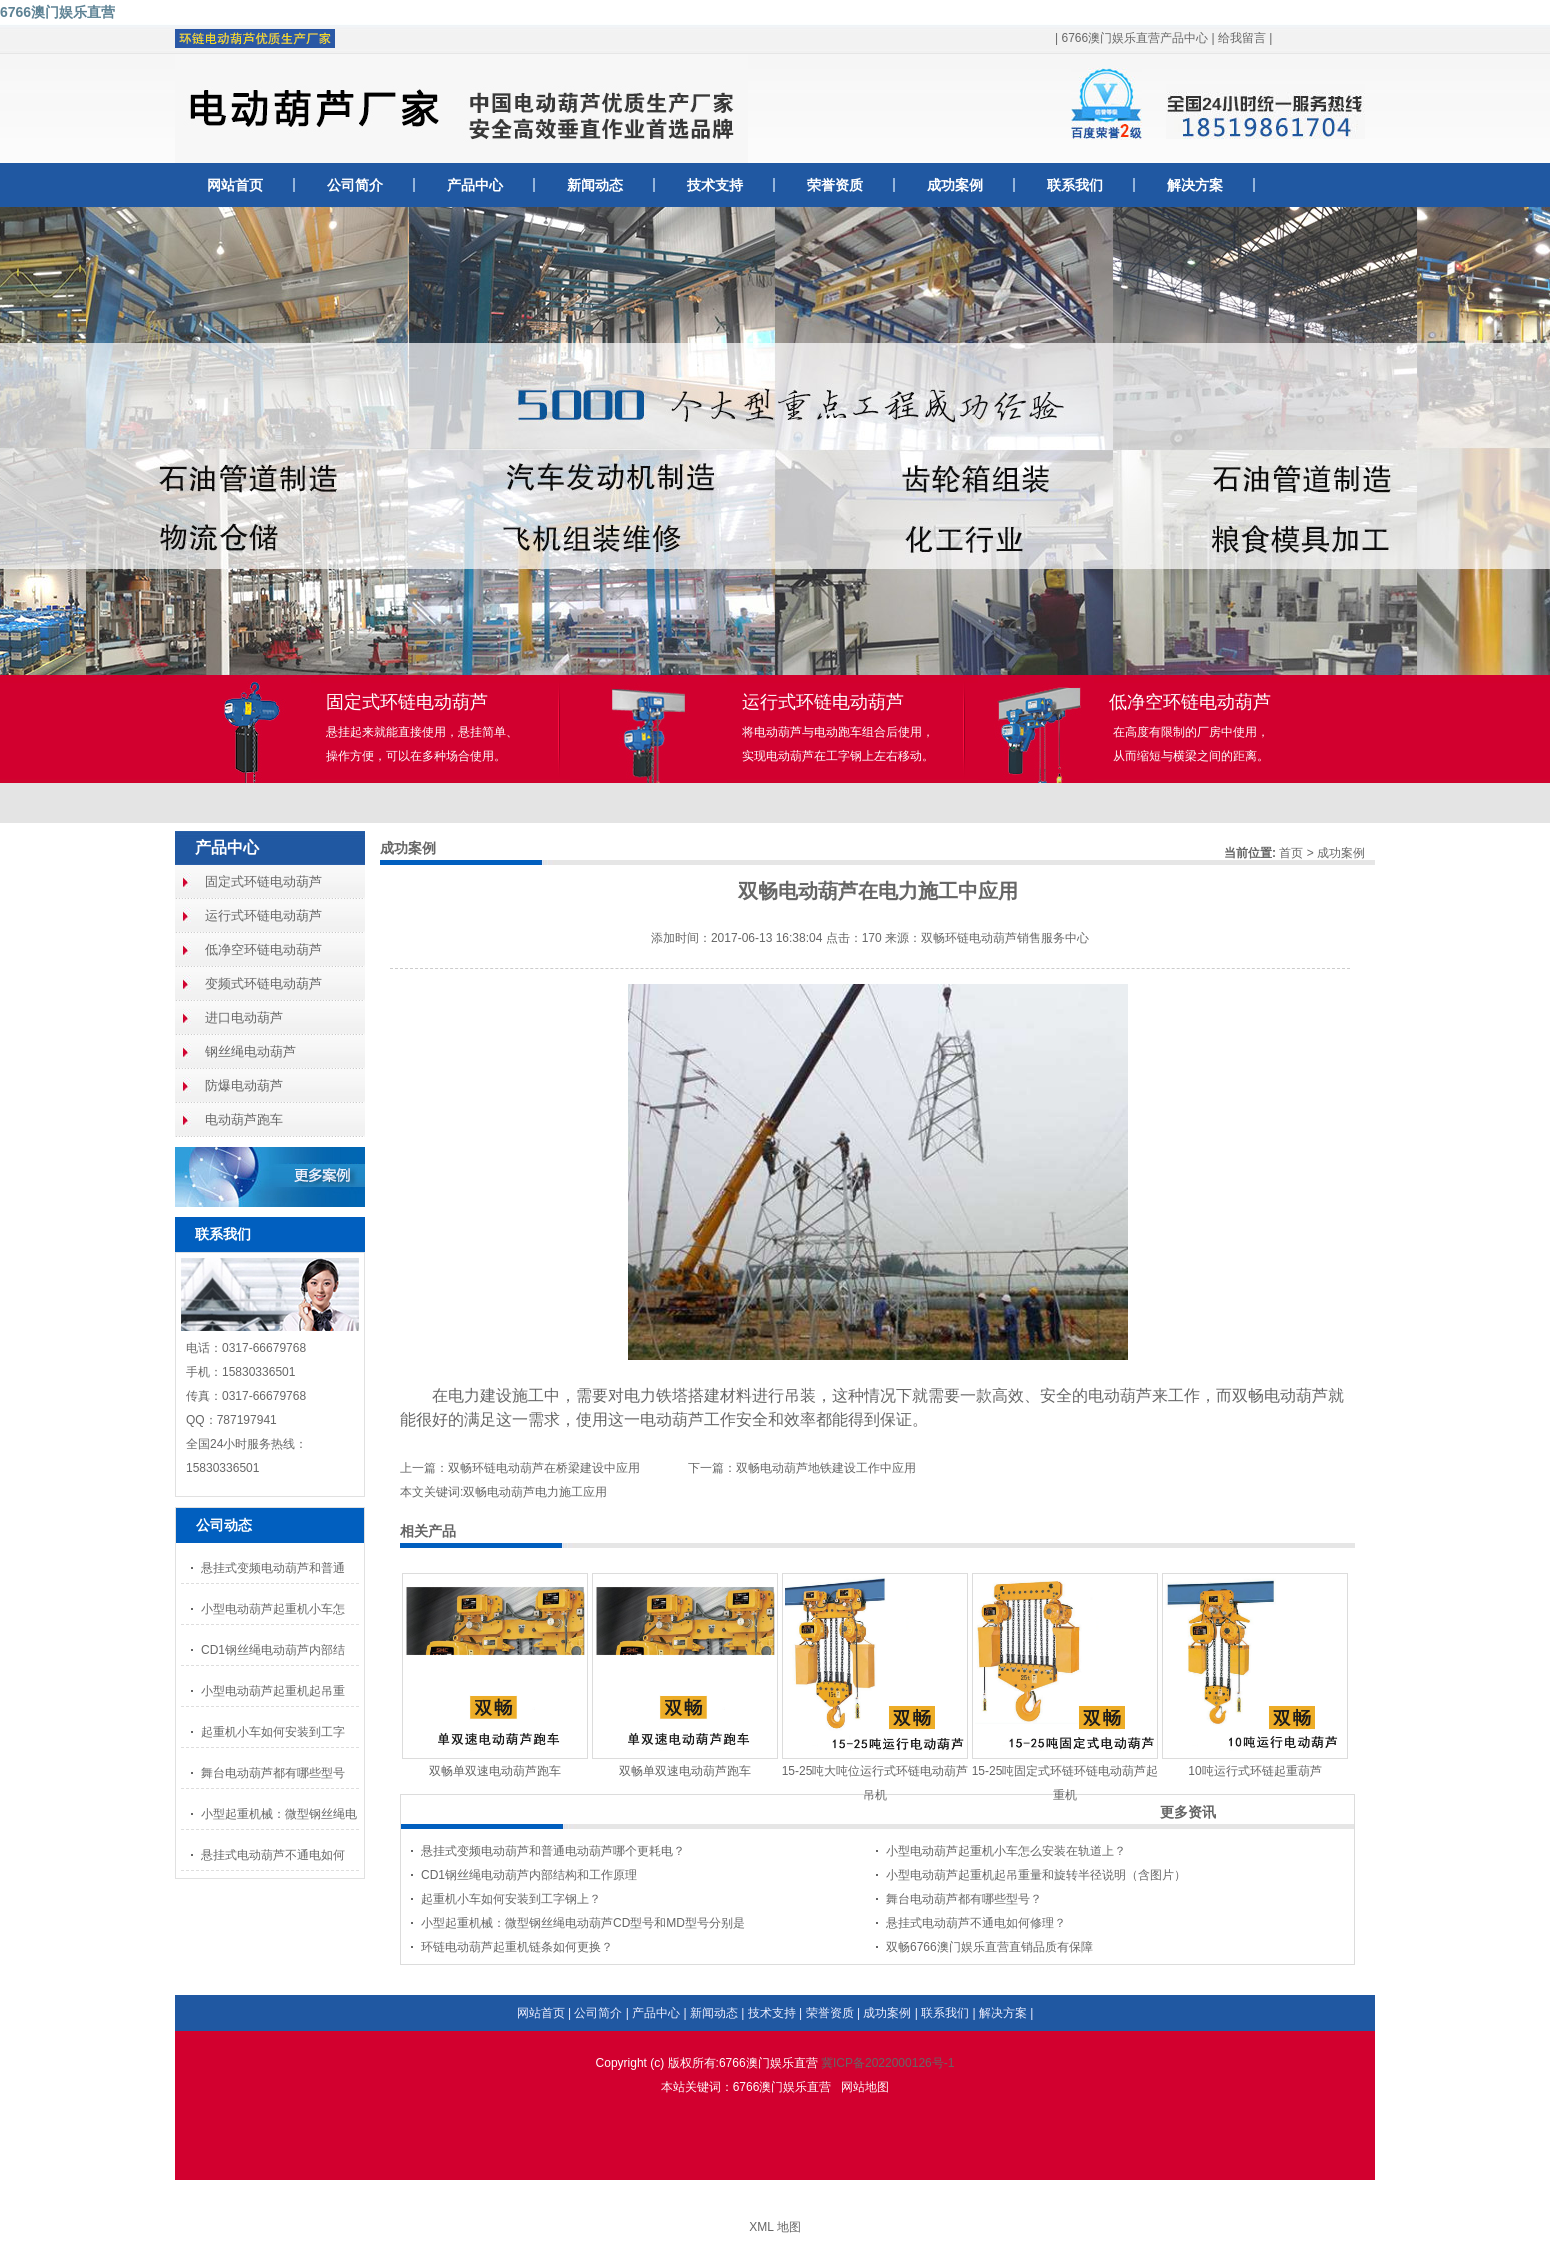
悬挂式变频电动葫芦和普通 (273, 1568)
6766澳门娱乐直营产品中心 (1134, 38)
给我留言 (1242, 38)
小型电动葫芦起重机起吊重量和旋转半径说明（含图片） (1036, 1875)
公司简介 (355, 185)
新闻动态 (595, 185)
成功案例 (955, 185)
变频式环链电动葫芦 (263, 983)
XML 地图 (775, 2227)
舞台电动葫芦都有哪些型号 (273, 1773)
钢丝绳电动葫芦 (250, 1051)
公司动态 (224, 1525)
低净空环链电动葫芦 (263, 949)
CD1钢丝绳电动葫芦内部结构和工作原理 (529, 1875)
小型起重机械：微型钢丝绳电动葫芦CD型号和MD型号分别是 (583, 1923)
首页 (1291, 853)
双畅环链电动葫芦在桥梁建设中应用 (544, 1468)
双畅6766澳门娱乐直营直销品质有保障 (989, 1947)
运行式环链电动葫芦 (263, 915)
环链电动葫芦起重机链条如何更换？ (517, 1947)
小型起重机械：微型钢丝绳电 (279, 1814)
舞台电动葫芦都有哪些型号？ (964, 1899)
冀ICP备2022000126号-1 (887, 2063)
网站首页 (235, 185)
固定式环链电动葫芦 (263, 881)
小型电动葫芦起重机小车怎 (273, 1609)
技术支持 (715, 185)
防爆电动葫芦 (244, 1085)
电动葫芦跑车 (244, 1119)
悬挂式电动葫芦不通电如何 (273, 1855)
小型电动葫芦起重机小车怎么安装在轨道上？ (1006, 1851)
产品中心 (475, 185)
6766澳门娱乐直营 (57, 12)
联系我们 (1075, 185)
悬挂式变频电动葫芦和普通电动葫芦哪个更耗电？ (553, 1851)
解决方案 (1195, 185)
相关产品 (428, 1531)
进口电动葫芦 (244, 1017)
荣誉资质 (835, 185)
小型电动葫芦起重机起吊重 (273, 1691)
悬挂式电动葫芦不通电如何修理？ (976, 1923)
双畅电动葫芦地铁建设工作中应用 (826, 1468)
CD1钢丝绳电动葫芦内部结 (273, 1650)
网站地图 (865, 2087)
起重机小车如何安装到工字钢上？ (511, 1899)
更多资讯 (1188, 1812)
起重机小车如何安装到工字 (273, 1732)
